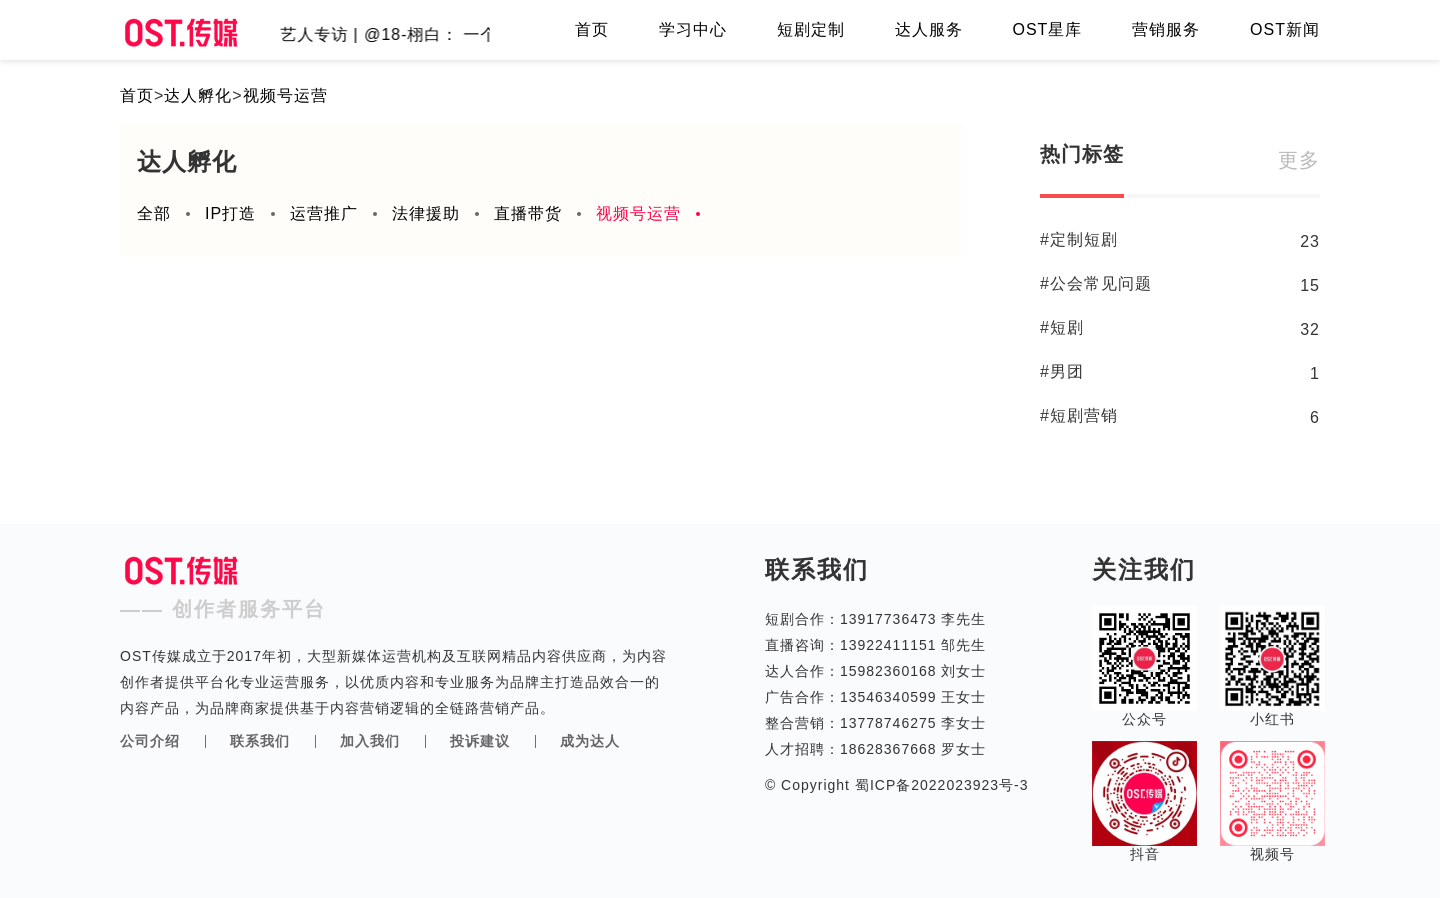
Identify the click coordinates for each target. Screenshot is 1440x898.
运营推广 (324, 213)
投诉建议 (480, 741)
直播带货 (528, 213)
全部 (154, 213)
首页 (592, 29)
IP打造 (230, 213)
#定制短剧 (1079, 239)
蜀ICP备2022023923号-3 (939, 785)
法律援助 (426, 213)
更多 (1299, 160)
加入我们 (370, 741)
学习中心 (693, 29)
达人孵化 (198, 95)
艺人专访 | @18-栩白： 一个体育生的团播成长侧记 (480, 34)
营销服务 (1166, 29)
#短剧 (1062, 327)
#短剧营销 (1079, 415)
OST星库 (1047, 29)
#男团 (1062, 371)
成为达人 (590, 741)
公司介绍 (150, 741)
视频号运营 (285, 95)
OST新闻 (1285, 29)
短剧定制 (811, 29)
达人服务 (929, 29)
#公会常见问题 (1096, 283)
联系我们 (260, 741)
